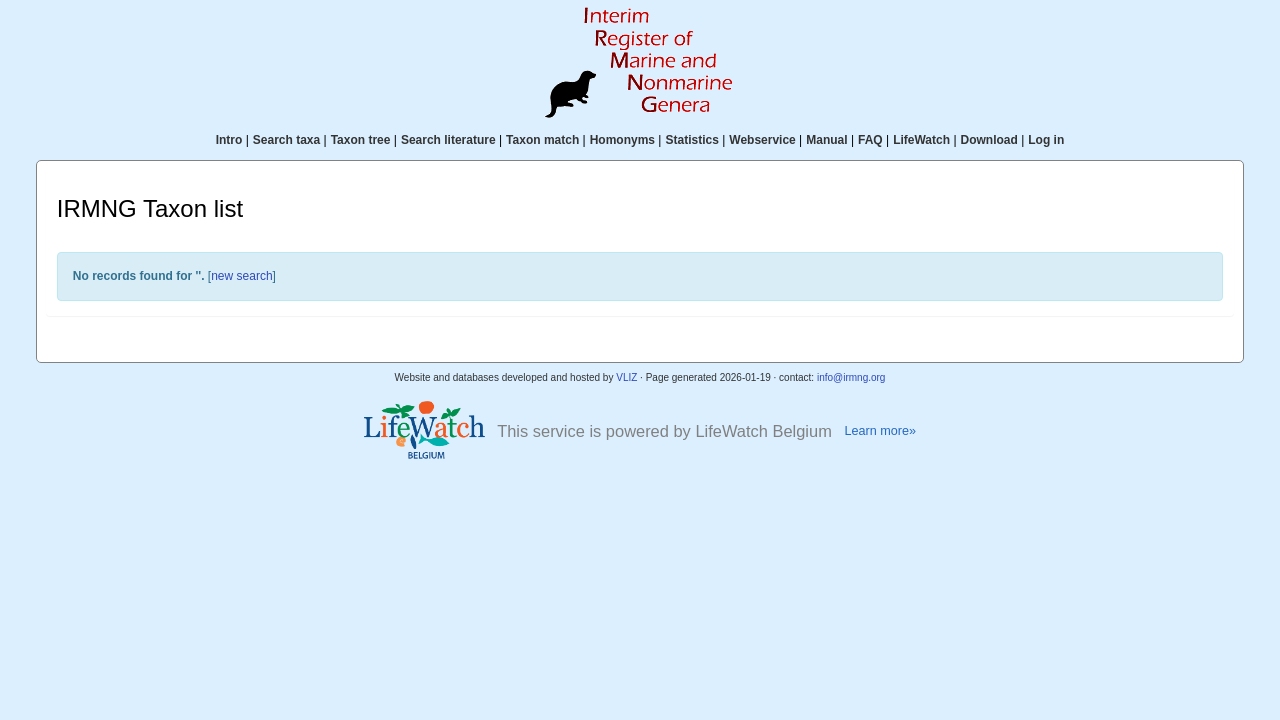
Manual (826, 140)
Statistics (691, 140)
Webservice (762, 140)
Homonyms (622, 140)
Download (989, 140)
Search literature (448, 140)
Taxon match (542, 140)
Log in (1046, 140)
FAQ (870, 140)
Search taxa (286, 140)
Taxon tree (361, 140)
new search (241, 276)
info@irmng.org (851, 377)
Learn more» (880, 431)
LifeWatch (921, 140)
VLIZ (626, 377)
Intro (229, 140)
